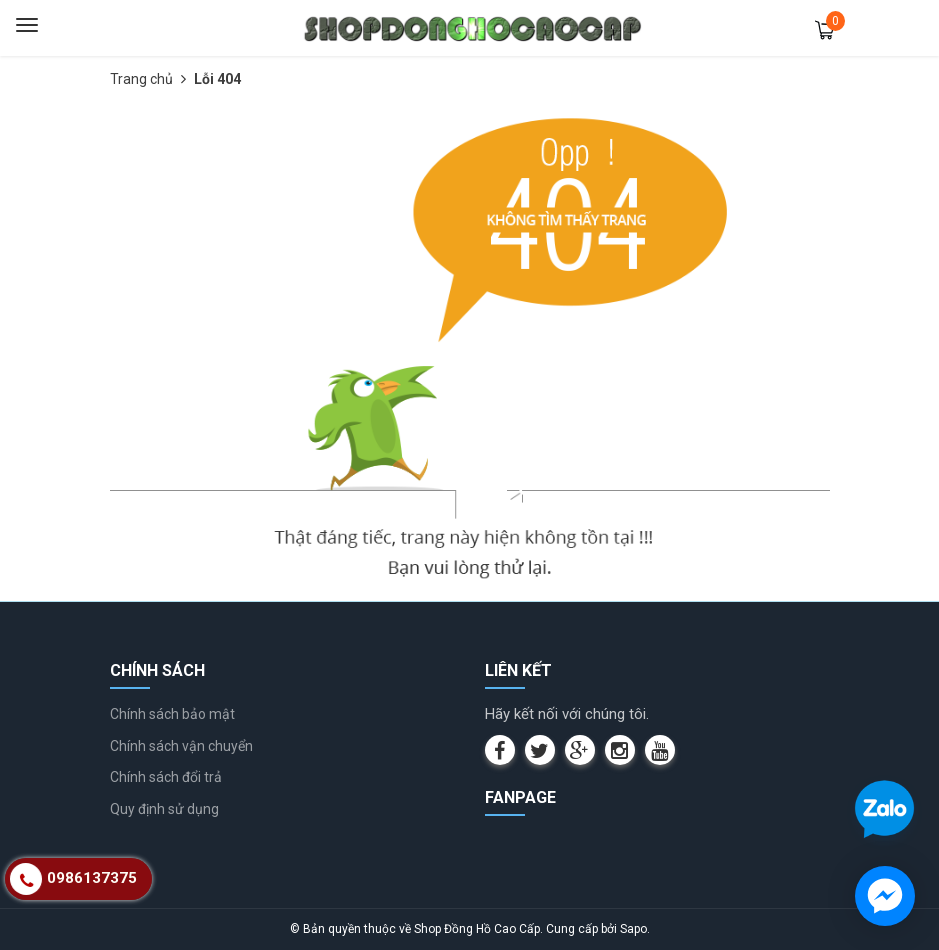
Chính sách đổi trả (166, 777)
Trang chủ (141, 79)
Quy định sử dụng (164, 809)
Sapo (633, 929)
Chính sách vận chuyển (181, 746)
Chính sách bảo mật (172, 714)
